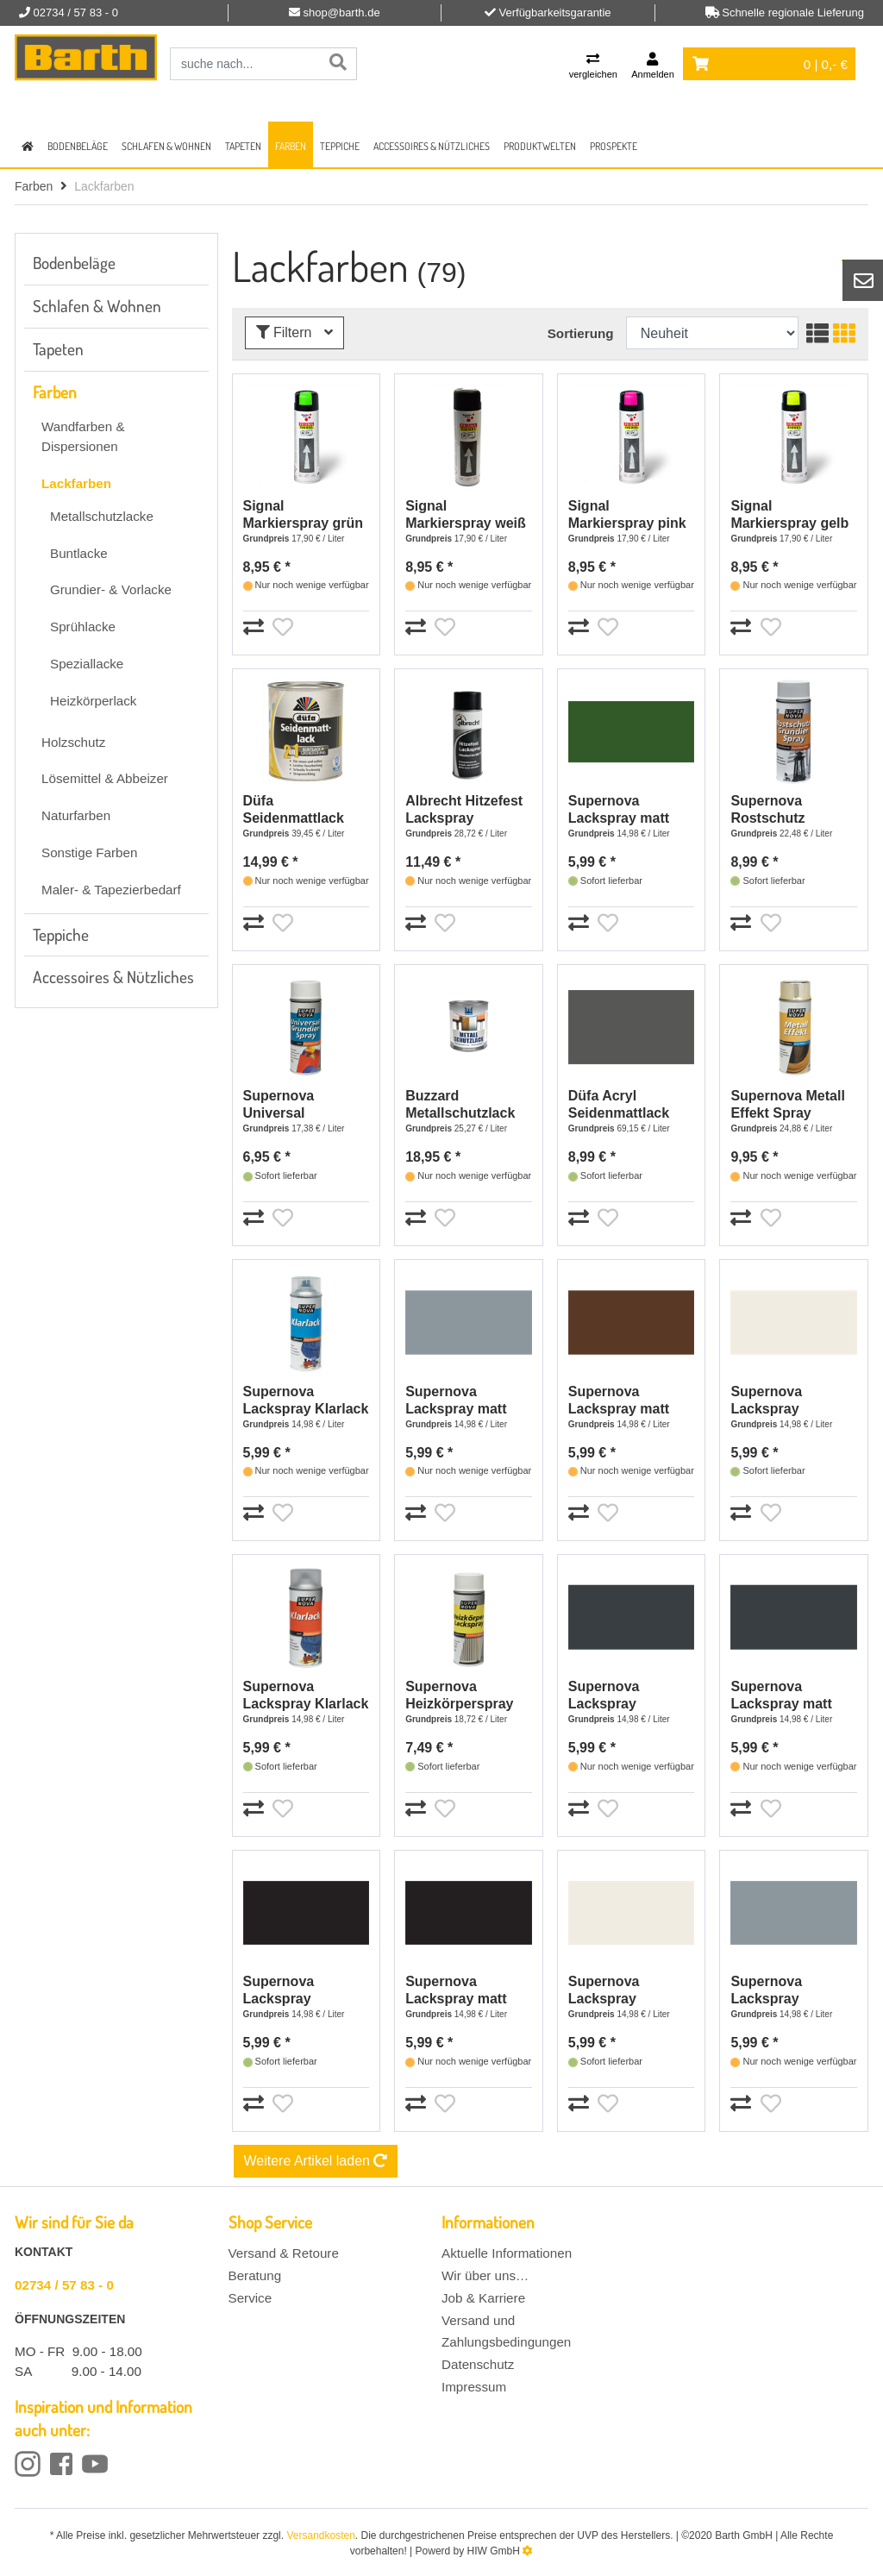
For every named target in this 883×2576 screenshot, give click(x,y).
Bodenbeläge (77, 146)
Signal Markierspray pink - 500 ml (627, 515)
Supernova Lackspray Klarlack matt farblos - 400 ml (306, 1696)
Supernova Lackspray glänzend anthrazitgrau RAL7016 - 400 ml (625, 1696)
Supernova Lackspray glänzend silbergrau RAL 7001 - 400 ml (779, 1991)
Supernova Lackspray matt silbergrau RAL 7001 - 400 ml (455, 1401)
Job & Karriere (483, 2298)
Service (250, 2298)
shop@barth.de (342, 12)
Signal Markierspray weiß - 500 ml (465, 515)
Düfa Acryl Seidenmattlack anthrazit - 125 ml (624, 1105)
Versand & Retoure (284, 2253)
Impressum (474, 2386)
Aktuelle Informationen (507, 2253)
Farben (290, 146)
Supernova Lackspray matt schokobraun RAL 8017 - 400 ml (627, 1401)
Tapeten (243, 146)
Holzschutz (73, 742)
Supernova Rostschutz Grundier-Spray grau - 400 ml (780, 810)
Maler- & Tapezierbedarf (111, 889)
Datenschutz (478, 2364)
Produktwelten (540, 146)
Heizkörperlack (93, 700)
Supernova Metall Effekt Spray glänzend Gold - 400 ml (787, 1105)
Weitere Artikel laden (316, 2160)
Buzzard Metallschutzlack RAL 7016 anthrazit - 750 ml (467, 1105)
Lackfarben (76, 483)
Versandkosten (320, 2535)
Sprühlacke (83, 626)
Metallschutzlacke (101, 516)
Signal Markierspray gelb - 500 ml (789, 515)
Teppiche (340, 146)
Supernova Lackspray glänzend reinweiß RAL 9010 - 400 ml (628, 1991)
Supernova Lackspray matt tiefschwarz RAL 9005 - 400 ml (458, 1991)
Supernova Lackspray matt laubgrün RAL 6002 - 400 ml (631, 810)
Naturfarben (75, 815)
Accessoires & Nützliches (431, 146)
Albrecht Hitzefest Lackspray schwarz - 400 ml (464, 810)
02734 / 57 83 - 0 (64, 2285)
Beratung (255, 2275)
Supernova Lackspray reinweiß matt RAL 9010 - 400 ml (790, 1401)
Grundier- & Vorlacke (111, 589)
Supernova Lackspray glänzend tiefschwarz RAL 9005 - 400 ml (296, 1991)
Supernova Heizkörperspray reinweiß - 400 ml (461, 1696)
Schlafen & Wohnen (166, 146)
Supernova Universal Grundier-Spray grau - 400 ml (293, 1105)
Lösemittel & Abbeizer (104, 778)
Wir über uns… (485, 2275)
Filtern (294, 332)
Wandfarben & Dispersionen (83, 436)
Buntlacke (79, 553)
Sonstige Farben (89, 852)
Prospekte (613, 146)
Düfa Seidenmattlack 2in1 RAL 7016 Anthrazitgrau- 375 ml (303, 810)
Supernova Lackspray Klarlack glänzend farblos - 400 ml (306, 1401)
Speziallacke (86, 663)
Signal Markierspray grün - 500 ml (303, 515)
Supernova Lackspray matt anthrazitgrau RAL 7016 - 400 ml (789, 1696)
